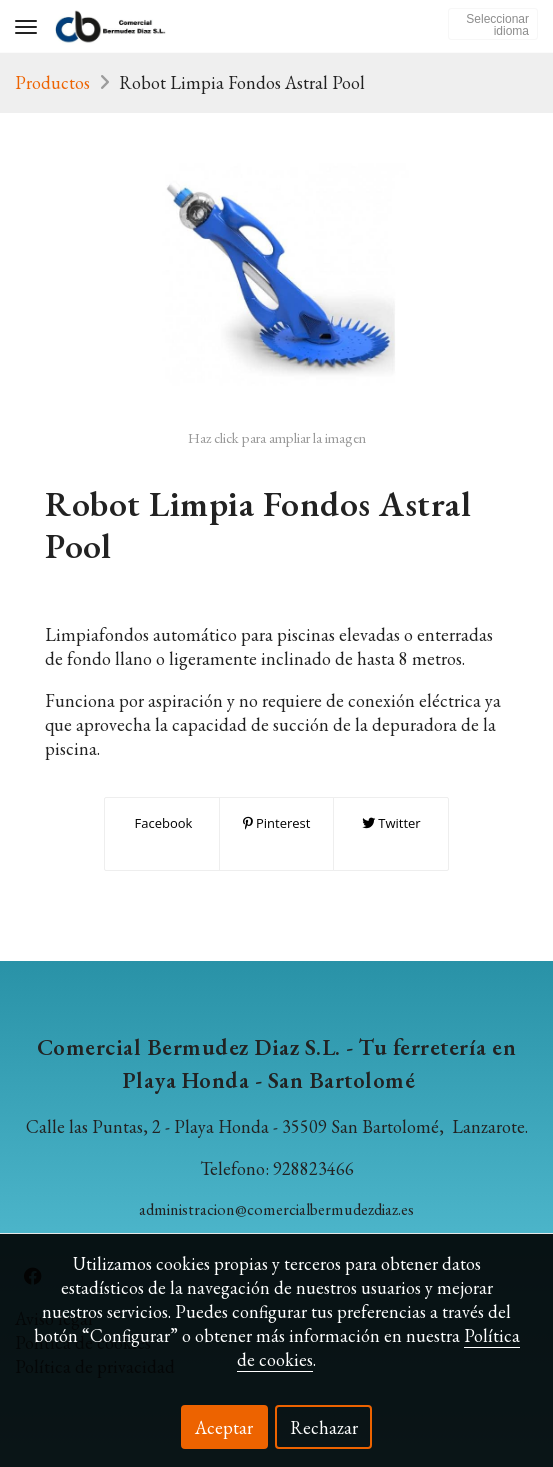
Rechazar (324, 1427)
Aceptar (224, 1427)
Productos (52, 82)
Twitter (391, 823)
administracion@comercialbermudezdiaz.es (276, 1209)
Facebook (161, 823)
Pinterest (277, 823)
